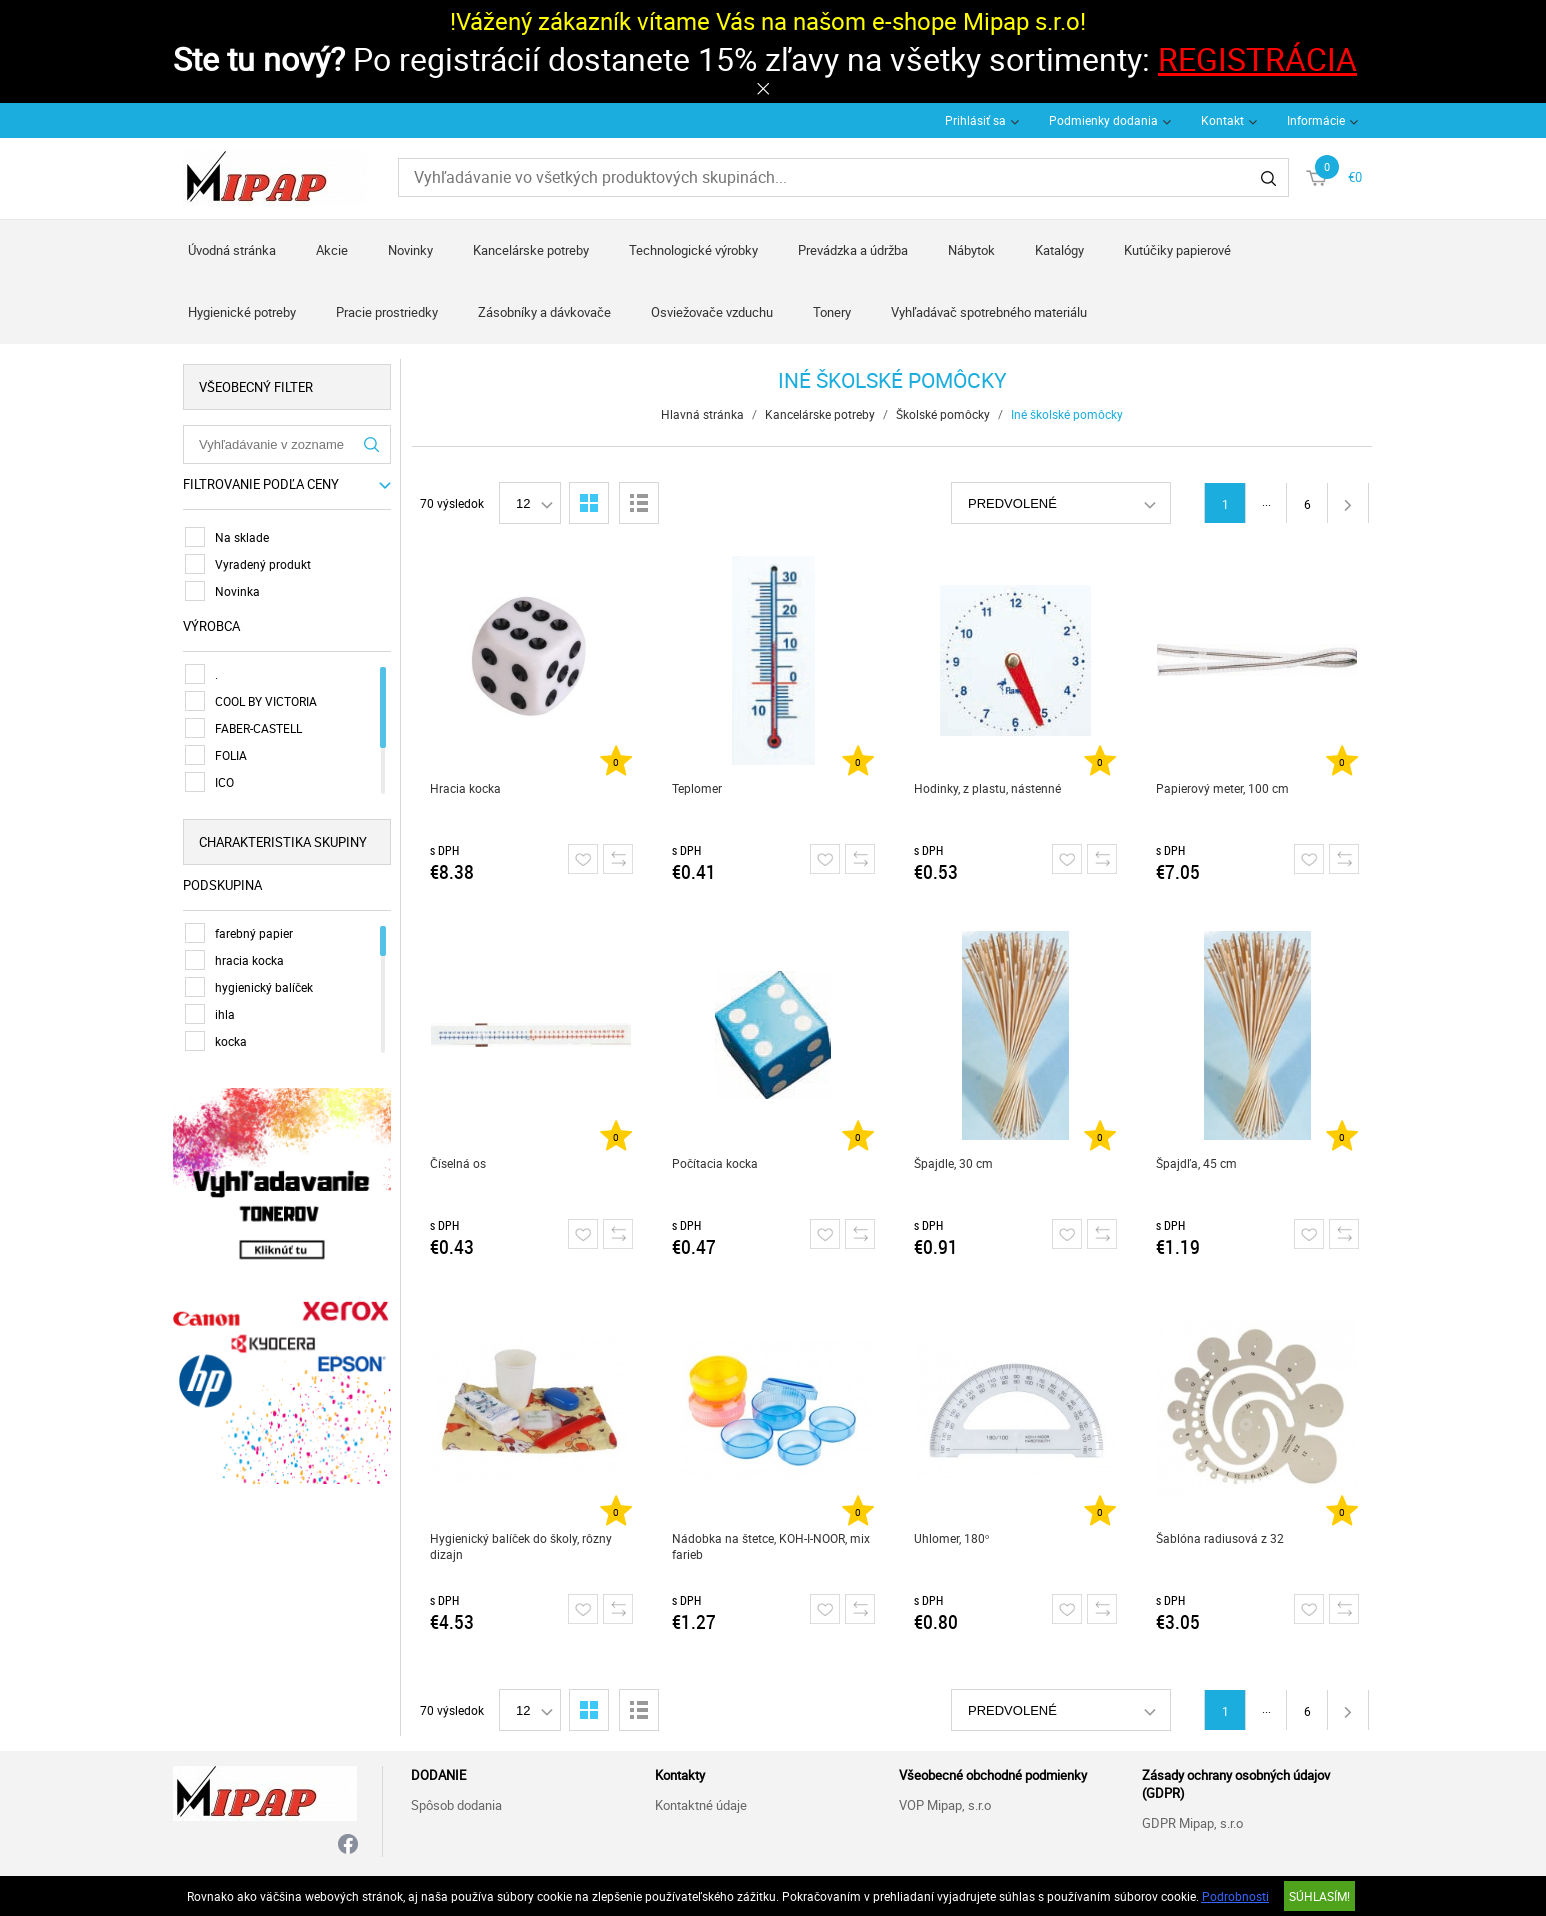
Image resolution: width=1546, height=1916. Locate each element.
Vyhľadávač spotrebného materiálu (989, 312)
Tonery (832, 312)
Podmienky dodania (1103, 120)
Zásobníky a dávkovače (544, 312)
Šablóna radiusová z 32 (1220, 1538)
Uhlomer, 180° (952, 1538)
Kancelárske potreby (531, 250)
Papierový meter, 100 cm (1222, 788)
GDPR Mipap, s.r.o (1192, 1823)
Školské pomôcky (943, 414)
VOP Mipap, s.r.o (945, 1805)
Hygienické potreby (242, 312)
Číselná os (458, 1163)
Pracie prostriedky (387, 312)
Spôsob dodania (456, 1805)
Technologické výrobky (693, 250)
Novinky (410, 250)
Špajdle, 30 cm (953, 1163)
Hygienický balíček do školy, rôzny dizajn (521, 1546)
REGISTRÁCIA (1257, 58)
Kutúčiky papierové (1177, 250)
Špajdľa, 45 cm (1196, 1163)
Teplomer (697, 788)
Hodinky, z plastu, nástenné (987, 788)
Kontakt (1222, 120)
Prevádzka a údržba (853, 250)
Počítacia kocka (715, 1163)
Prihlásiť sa (975, 120)
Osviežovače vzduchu (712, 312)
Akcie (332, 250)
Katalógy (1059, 250)
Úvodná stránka (232, 250)
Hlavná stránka (702, 414)
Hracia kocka (465, 788)
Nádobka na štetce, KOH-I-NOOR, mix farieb (771, 1546)
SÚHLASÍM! (1319, 1896)
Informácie (1316, 120)
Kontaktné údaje (701, 1805)
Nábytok (971, 250)
